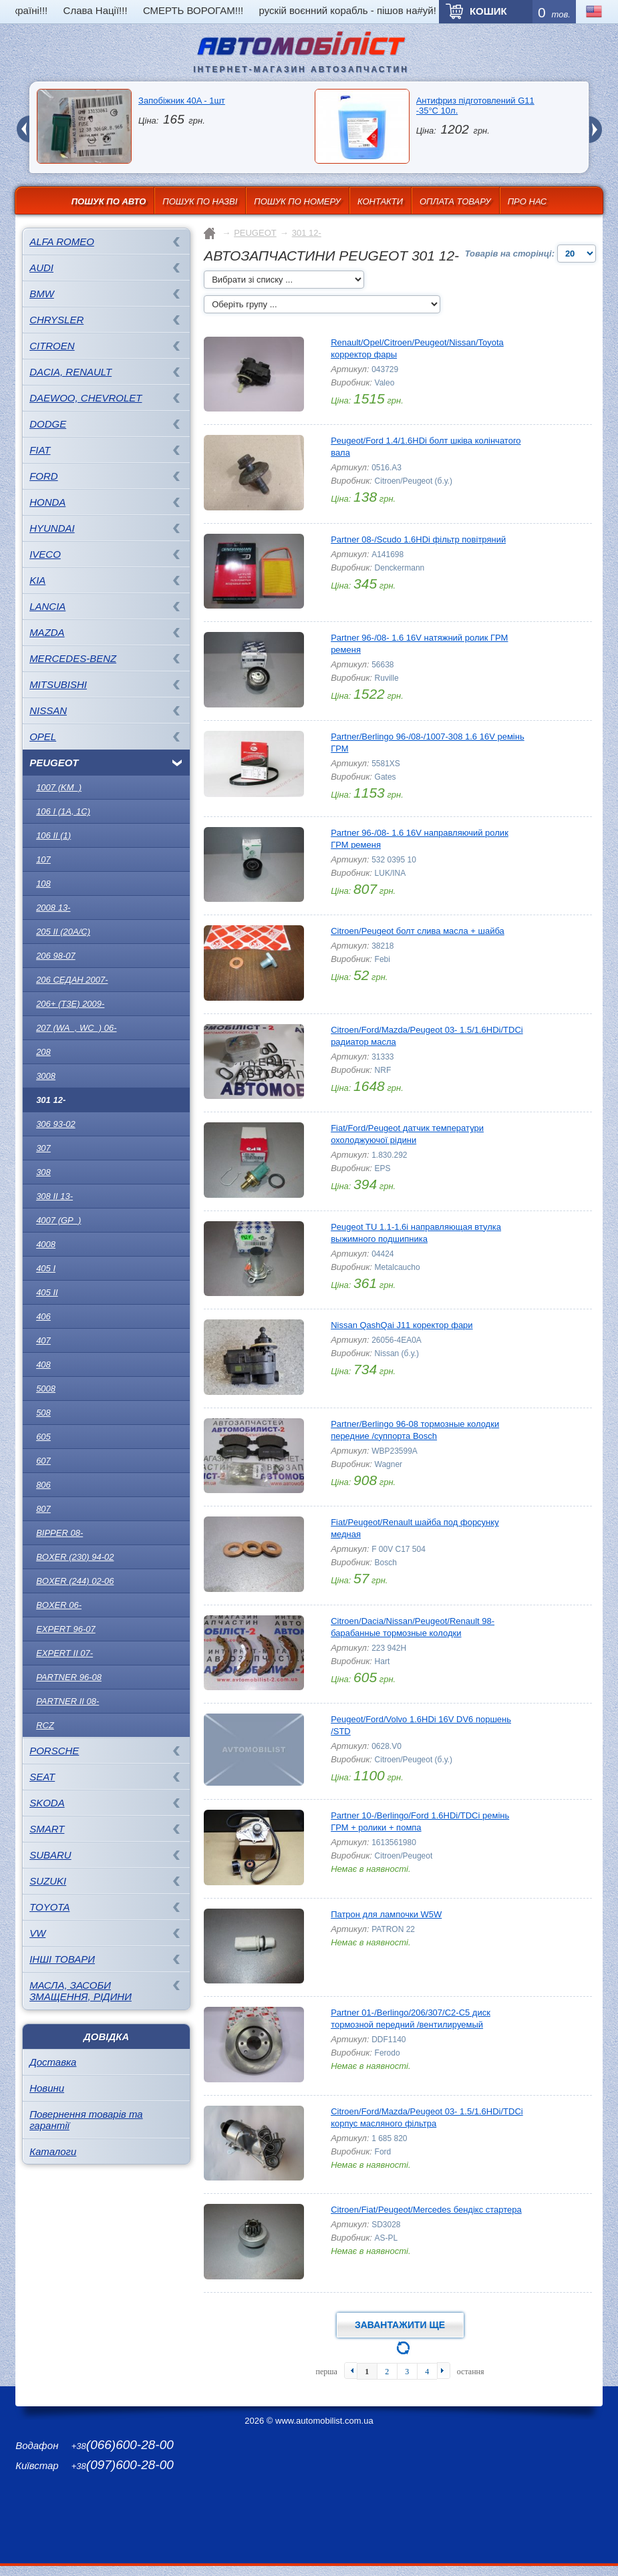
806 (43, 1485)
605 (43, 1437)
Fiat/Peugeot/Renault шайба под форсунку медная (415, 1528)
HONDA (47, 502)
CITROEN (52, 345)
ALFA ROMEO (61, 241)
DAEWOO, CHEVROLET (85, 398)
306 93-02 (55, 1124)
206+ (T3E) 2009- (70, 1004)
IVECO (45, 554)
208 (43, 1052)
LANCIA (47, 606)
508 (43, 1413)
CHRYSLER (56, 319)
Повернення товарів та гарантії (86, 2119)
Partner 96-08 (69, 1677)
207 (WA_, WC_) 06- (76, 1028)
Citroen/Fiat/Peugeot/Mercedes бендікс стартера (426, 2210)
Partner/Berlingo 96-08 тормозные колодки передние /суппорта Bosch (415, 1430)
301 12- (50, 1100)
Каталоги (52, 2151)
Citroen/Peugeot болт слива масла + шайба (417, 931)
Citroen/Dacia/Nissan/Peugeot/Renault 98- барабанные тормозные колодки (412, 1627)
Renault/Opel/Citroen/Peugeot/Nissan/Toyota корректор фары (417, 348)
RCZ (45, 1725)
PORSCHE (54, 1750)
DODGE (47, 424)
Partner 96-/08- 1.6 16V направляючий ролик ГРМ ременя (419, 839)
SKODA (47, 1802)
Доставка (52, 2062)
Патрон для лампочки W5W (386, 1914)
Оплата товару (455, 201)
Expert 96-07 (66, 1629)
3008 (45, 1076)
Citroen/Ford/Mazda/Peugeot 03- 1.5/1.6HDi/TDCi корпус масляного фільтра (427, 2117)
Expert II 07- (64, 1653)
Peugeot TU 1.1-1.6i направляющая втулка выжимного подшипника (416, 1233)
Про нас (527, 201)
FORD (43, 476)
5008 (45, 1389)
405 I (45, 1268)
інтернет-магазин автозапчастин (301, 69)
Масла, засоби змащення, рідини (80, 1990)
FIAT (39, 450)
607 (43, 1461)
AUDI (41, 267)
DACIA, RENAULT (70, 371)
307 (43, 1148)
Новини (46, 2088)
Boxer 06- (59, 1605)
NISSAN (48, 710)
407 (43, 1340)
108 (43, 883)
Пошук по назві (199, 201)
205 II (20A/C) (63, 932)
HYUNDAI (52, 528)
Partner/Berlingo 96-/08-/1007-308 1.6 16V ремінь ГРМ (427, 743)
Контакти (380, 201)
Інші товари (62, 1959)
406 (43, 1316)
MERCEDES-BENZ (72, 658)
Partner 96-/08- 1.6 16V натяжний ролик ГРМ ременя (419, 644)
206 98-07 (55, 956)
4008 (45, 1244)
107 (43, 859)
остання (470, 2371)
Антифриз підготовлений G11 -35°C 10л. (475, 106)
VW (37, 1933)
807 (43, 1509)
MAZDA (47, 632)
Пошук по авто (108, 201)
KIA (37, 580)
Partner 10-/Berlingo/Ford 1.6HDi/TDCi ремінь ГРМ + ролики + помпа (420, 1821)
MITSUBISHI (58, 684)
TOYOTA (49, 1907)
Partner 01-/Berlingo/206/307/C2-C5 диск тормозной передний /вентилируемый (410, 2018)
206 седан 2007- (72, 980)
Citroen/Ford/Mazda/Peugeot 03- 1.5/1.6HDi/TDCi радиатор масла (427, 1036)
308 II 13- (54, 1196)
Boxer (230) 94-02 (75, 1557)
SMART (46, 1828)
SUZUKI (47, 1881)
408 (43, 1364)
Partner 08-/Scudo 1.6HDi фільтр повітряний (418, 539)
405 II (47, 1292)
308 (43, 1172)
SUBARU (50, 1855)
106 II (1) (53, 835)
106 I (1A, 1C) (63, 811)
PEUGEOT (53, 762)
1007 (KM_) (59, 787)
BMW (41, 293)
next (595, 121)
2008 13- (53, 908)
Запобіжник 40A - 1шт (181, 101)
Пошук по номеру (297, 201)
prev (22, 121)
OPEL (42, 736)
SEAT (42, 1776)
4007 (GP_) (58, 1220)
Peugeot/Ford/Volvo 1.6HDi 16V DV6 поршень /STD (421, 1725)
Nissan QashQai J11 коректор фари (402, 1325)
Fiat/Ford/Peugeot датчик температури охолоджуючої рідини (407, 1134)
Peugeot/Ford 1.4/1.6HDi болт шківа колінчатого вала (425, 447)
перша (326, 2371)
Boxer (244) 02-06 (75, 1581)
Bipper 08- (59, 1533)
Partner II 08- (67, 1701)
